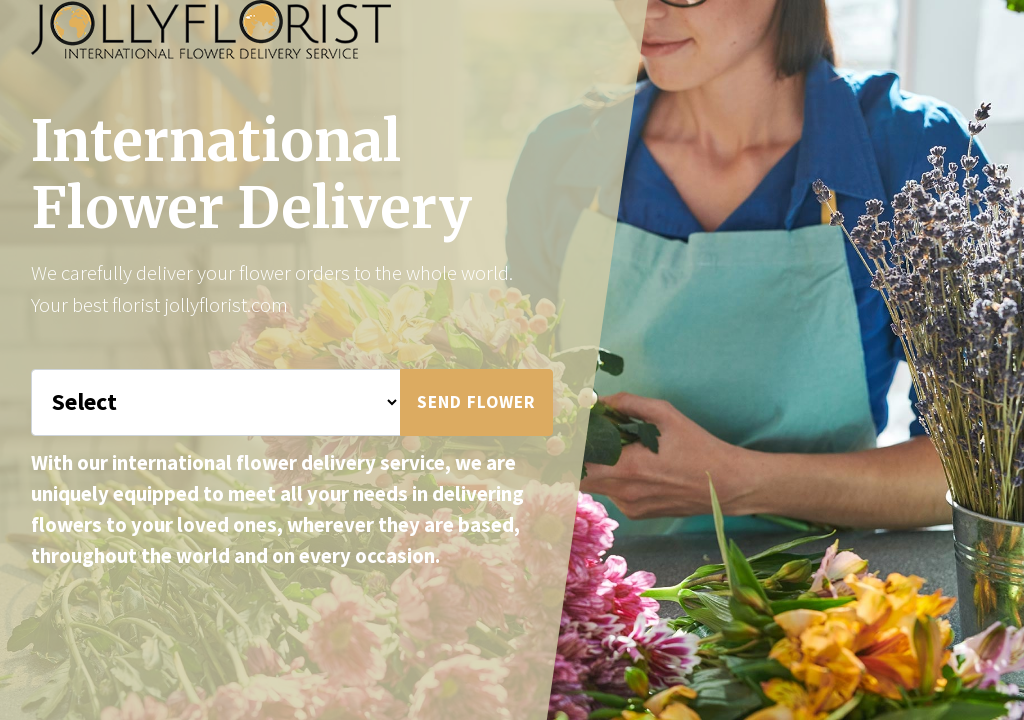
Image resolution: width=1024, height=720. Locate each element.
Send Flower (476, 402)
